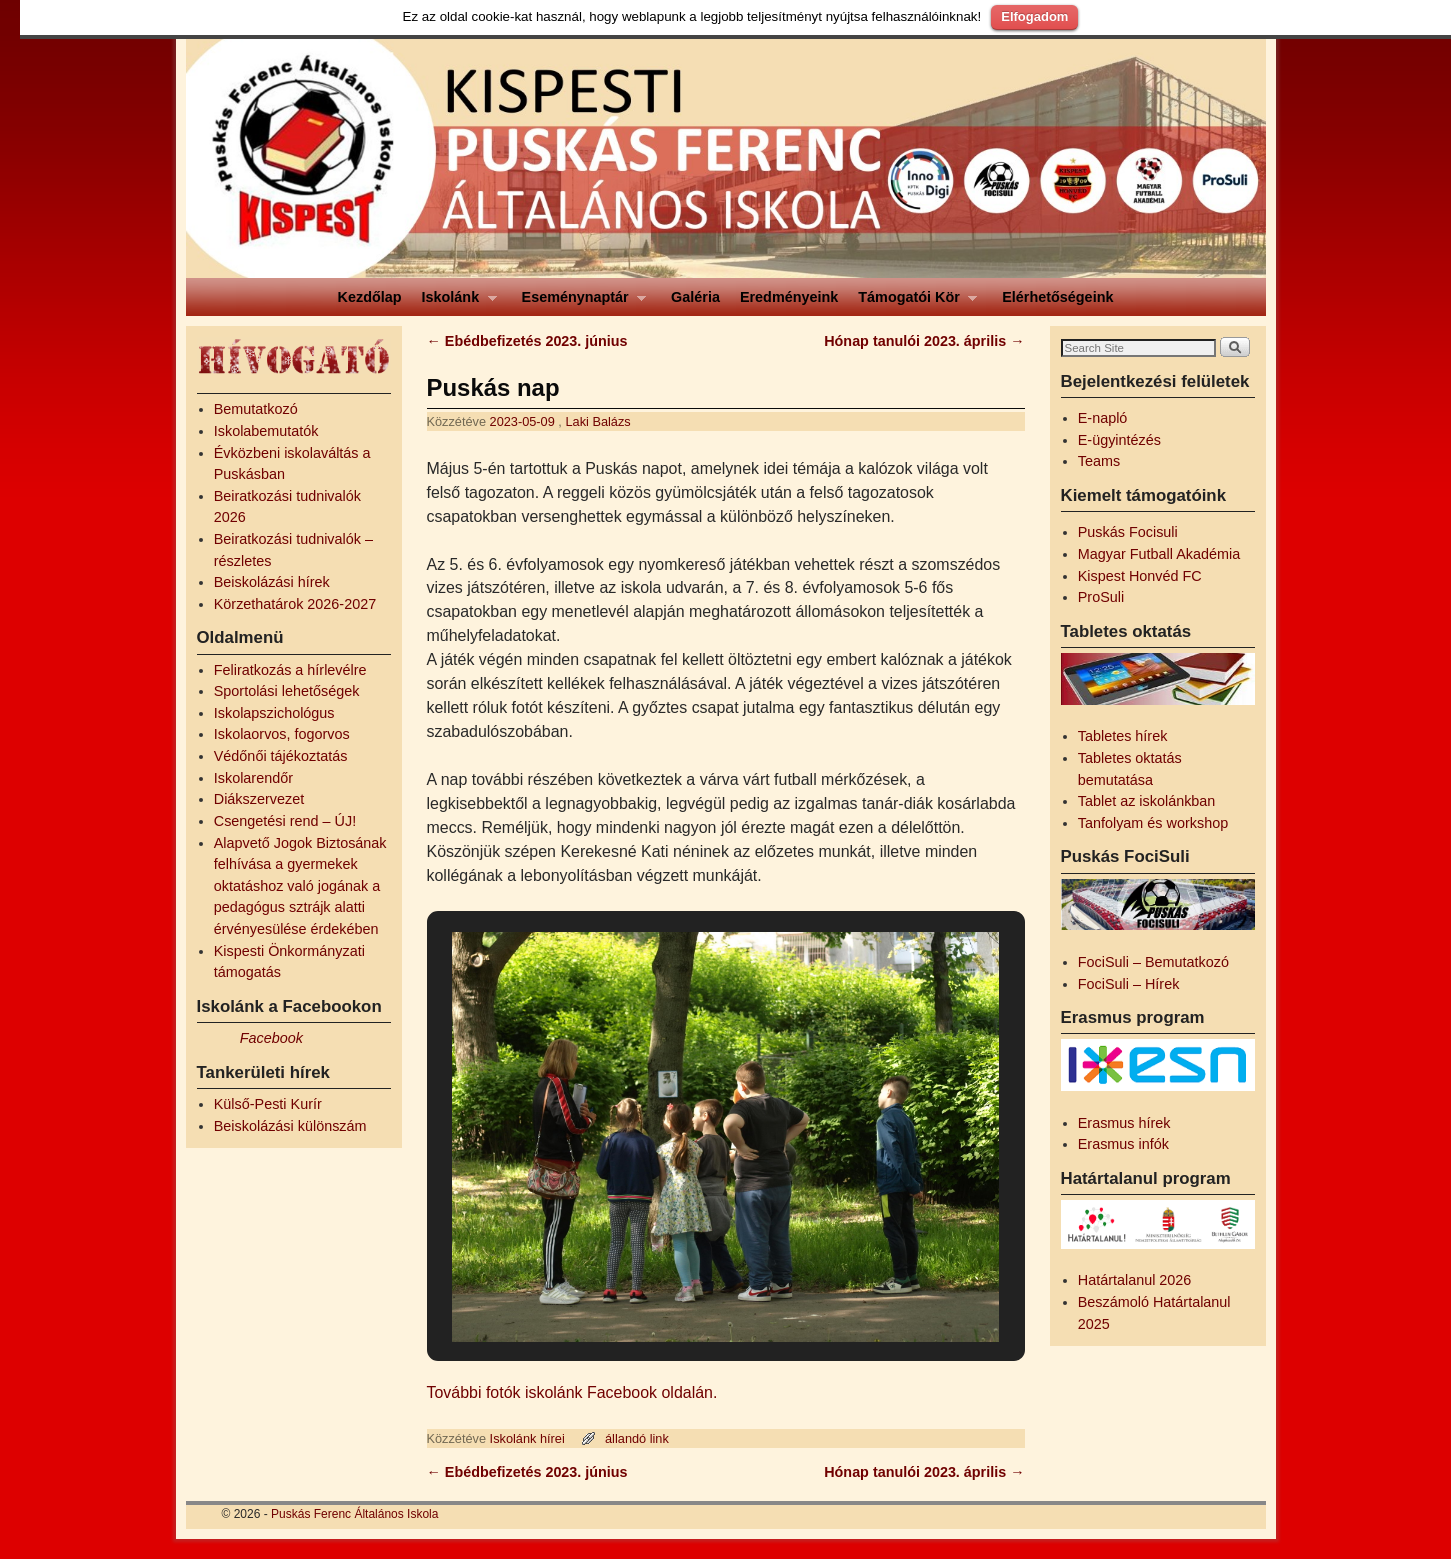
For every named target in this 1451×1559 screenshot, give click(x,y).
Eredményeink (789, 297)
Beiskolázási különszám (290, 1126)
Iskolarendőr (253, 778)
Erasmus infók (1123, 1144)
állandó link (637, 1438)
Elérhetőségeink (1057, 297)
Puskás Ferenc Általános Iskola (354, 1514)
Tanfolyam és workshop (1153, 823)
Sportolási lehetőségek (287, 691)
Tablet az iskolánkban (1147, 801)
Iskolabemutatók (266, 431)
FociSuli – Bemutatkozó (1153, 962)
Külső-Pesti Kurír (268, 1104)
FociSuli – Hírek (1129, 984)
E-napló (1103, 418)
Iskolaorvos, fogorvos (282, 734)
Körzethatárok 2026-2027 (295, 604)
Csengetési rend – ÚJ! (285, 821)
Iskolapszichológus (274, 713)
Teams (1099, 461)
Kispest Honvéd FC (1140, 576)
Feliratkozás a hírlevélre (290, 670)
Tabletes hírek (1123, 736)
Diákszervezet (259, 799)
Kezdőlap (370, 297)
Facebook (271, 1038)
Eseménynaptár (579, 302)
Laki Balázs (597, 421)
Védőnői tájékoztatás (281, 756)
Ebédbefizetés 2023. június (527, 341)
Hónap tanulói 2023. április (924, 341)
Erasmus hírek (1124, 1123)
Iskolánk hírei (527, 1438)
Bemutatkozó (256, 409)
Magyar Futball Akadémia (1159, 554)
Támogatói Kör (912, 302)
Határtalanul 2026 (1135, 1280)
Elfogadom (1034, 16)
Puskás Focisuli (1128, 532)
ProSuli (1101, 597)
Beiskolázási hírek (272, 582)
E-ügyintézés (1119, 440)
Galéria (695, 297)
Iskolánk (454, 302)
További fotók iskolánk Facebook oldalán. (572, 1392)
